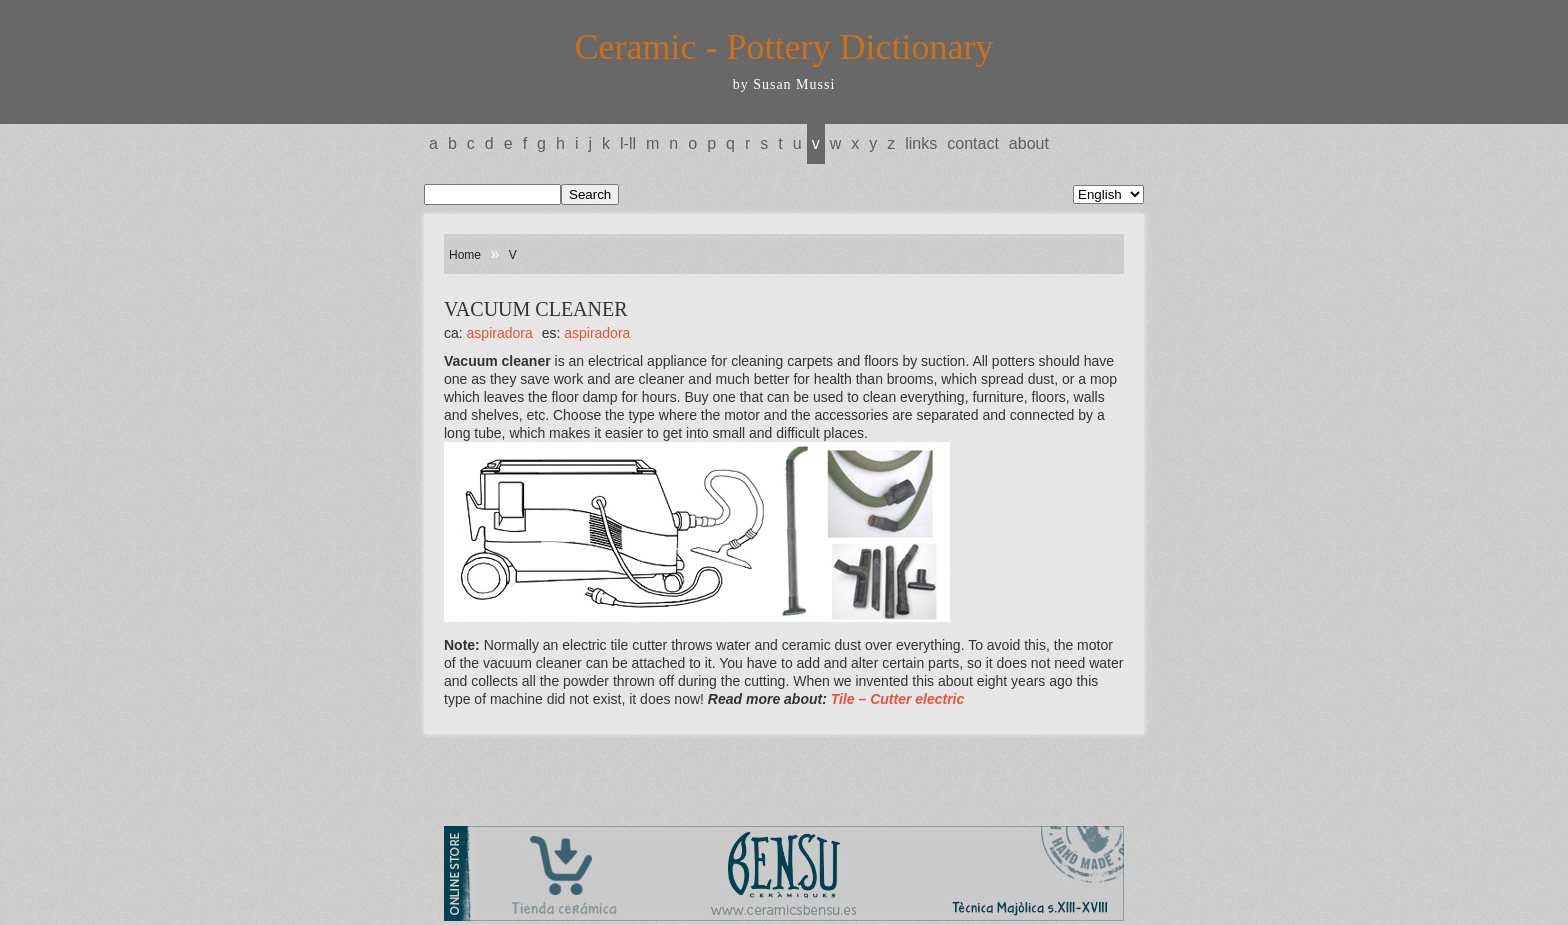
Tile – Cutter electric (898, 699)
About (1029, 143)
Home (465, 255)
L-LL (628, 143)
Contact (973, 143)
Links (921, 143)
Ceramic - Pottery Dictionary (784, 47)
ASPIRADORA (500, 333)
